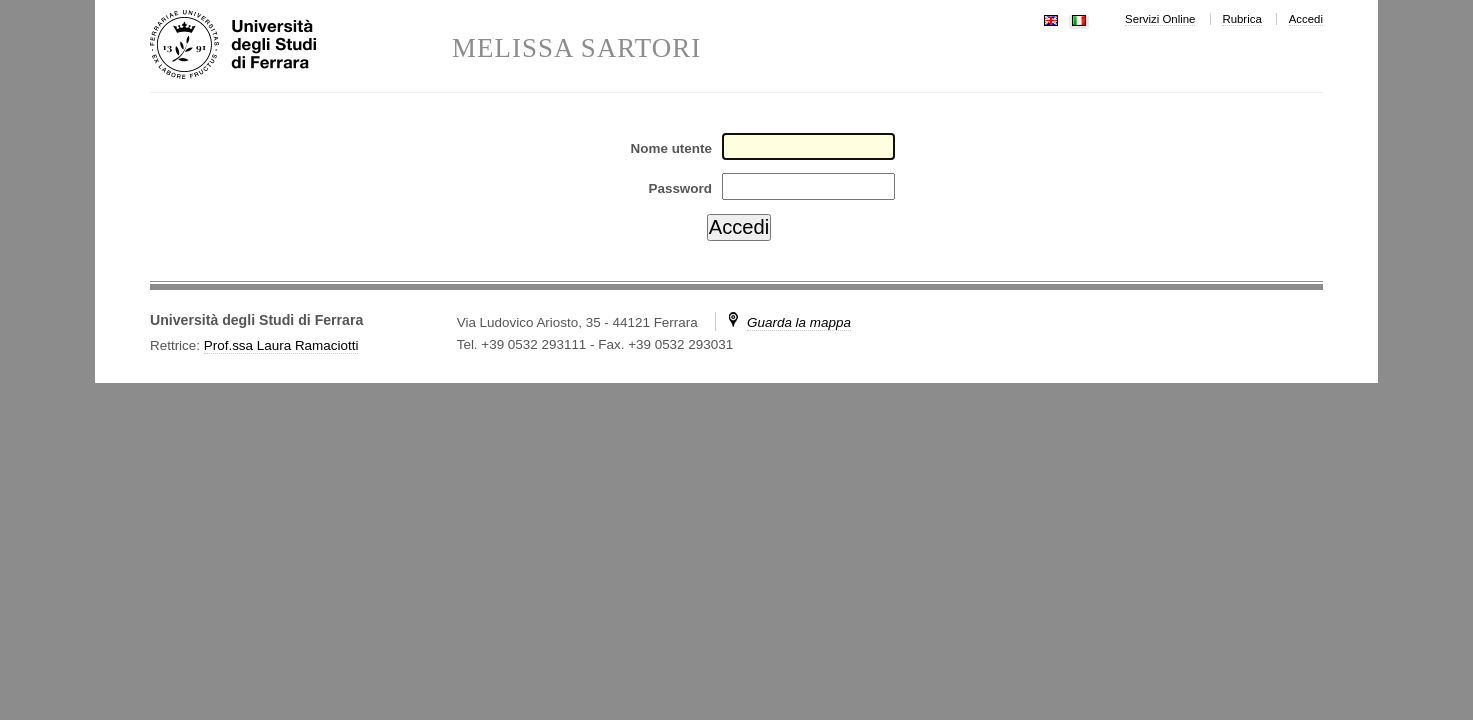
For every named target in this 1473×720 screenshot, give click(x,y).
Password (679, 188)
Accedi (1306, 19)
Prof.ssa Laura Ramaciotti (281, 345)
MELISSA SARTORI (576, 48)
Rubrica (1241, 19)
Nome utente (671, 148)
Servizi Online (1160, 19)
